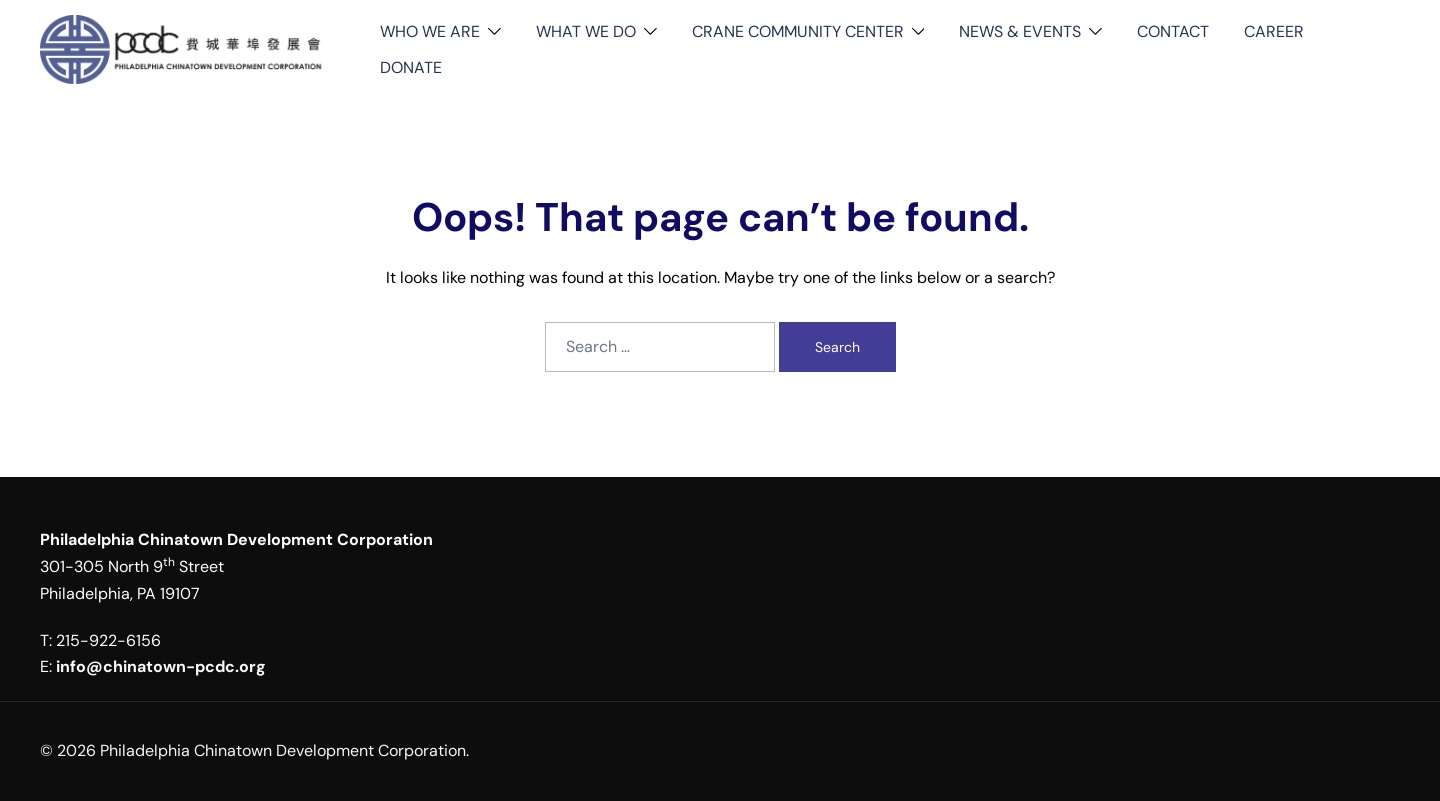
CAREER (1274, 31)
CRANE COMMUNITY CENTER (798, 31)
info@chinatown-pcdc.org (161, 666)
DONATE (411, 67)
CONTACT (1173, 31)
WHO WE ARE (430, 31)
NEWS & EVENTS (1020, 31)
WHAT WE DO (586, 31)
